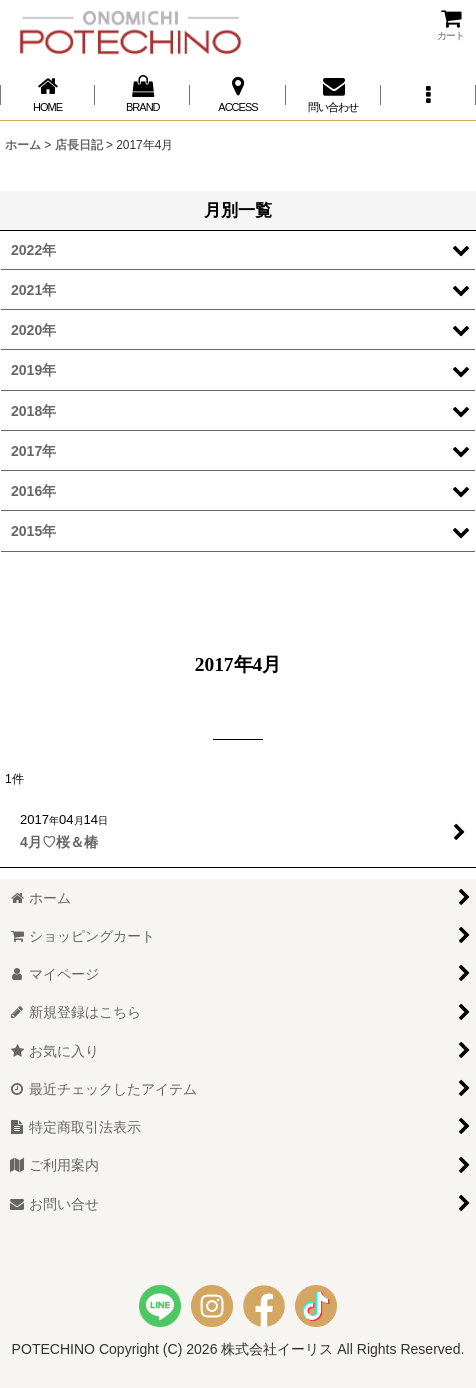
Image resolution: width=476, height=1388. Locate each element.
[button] (428, 94)
